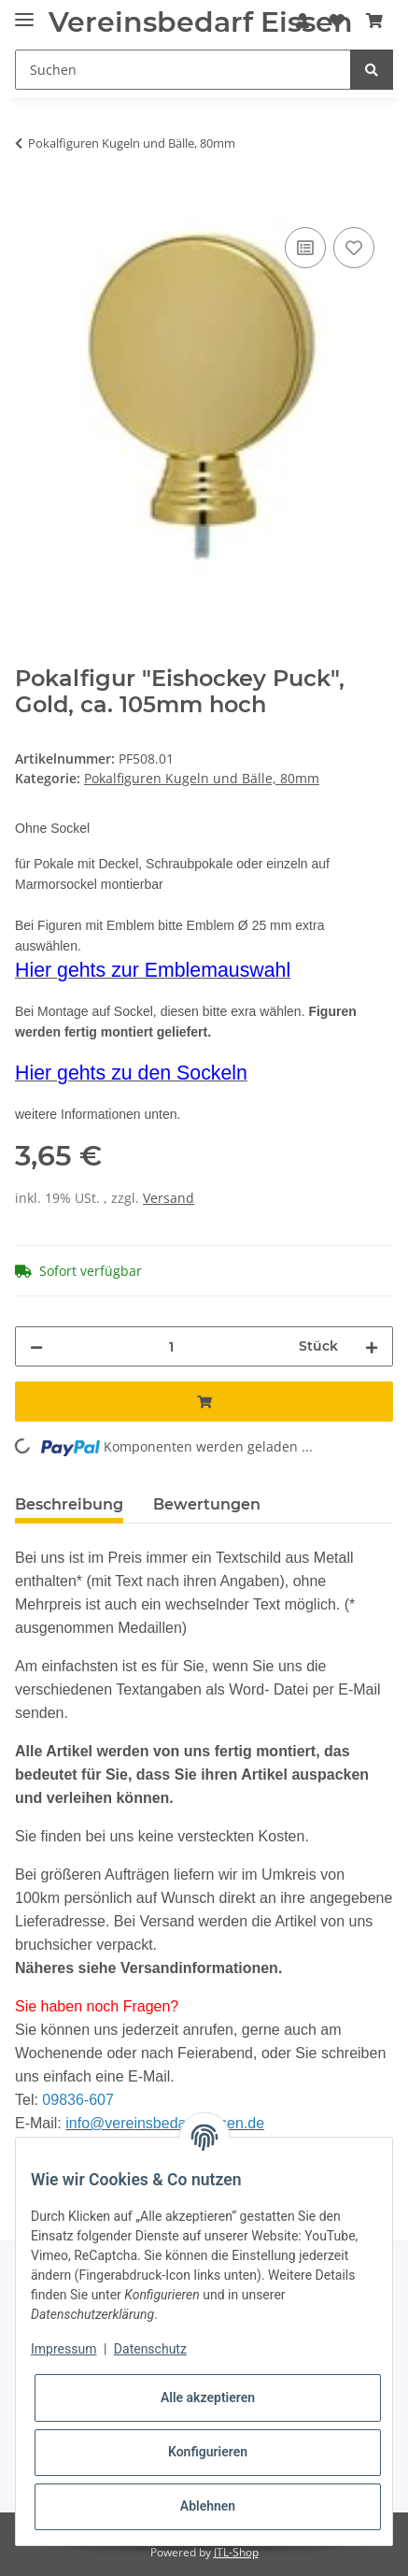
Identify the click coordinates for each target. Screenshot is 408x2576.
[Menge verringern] (36, 1346)
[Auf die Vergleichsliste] (305, 247)
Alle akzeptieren (208, 2397)
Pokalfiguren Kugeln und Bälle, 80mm (201, 778)
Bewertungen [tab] (206, 1504)
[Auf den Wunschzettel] (353, 247)
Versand (168, 1198)
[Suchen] (183, 70)
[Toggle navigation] (24, 11)
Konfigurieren (207, 2451)
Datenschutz (150, 2348)
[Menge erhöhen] (371, 1346)
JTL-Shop (236, 2552)
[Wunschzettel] (337, 20)
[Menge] (171, 1346)
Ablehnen (207, 2505)
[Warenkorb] (374, 20)
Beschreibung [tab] (69, 1504)
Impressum (63, 2348)
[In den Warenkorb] (30, 202)
